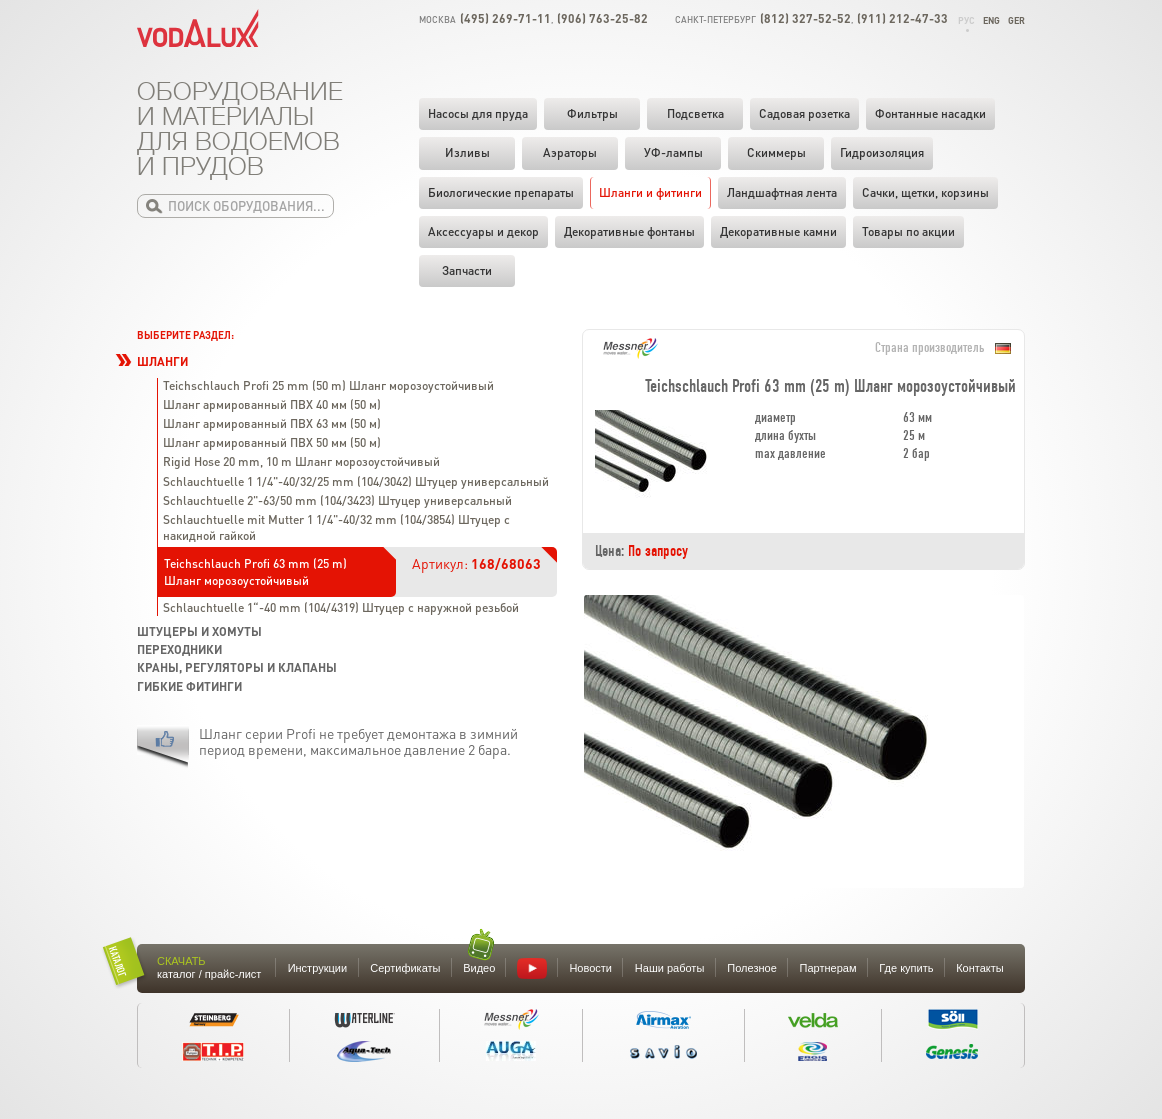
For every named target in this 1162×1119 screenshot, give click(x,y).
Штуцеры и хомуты (199, 631)
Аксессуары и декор (483, 231)
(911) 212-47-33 (902, 18)
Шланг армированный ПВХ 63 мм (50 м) (272, 423)
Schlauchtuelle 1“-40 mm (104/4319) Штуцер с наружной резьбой (341, 607)
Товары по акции (908, 231)
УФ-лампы (673, 152)
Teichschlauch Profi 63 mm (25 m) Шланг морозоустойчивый (255, 571)
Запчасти (467, 270)
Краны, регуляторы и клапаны (237, 667)
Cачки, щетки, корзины (925, 192)
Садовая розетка (804, 113)
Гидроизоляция (882, 152)
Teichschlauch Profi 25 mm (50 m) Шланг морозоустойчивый (328, 385)
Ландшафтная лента (782, 192)
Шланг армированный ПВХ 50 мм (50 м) (272, 442)
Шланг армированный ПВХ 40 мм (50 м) (272, 404)
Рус (966, 20)
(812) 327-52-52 (805, 18)
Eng (991, 20)
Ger (1016, 20)
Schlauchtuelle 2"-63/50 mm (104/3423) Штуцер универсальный (337, 500)
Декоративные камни (778, 231)
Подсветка (695, 113)
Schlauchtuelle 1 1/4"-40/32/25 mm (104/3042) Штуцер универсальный (356, 481)
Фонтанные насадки (930, 113)
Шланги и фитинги (650, 192)
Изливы (467, 152)
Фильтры (592, 113)
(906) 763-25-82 (602, 18)
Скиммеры (776, 152)
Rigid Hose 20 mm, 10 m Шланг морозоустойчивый (301, 461)
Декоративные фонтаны (629, 231)
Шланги (162, 361)
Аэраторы (570, 152)
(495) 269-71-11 (505, 18)
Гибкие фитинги (189, 686)
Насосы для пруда (478, 113)
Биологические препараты (501, 192)
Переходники (179, 649)
